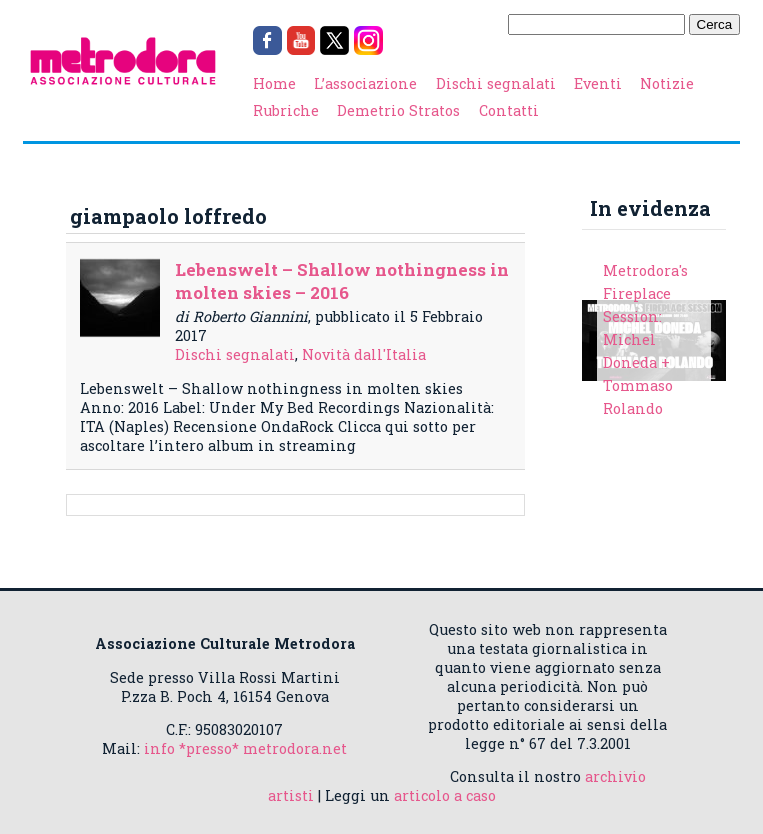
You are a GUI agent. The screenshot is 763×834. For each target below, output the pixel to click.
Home (274, 83)
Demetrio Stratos (398, 110)
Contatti (509, 110)
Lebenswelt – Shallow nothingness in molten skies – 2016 (342, 281)
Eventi (598, 83)
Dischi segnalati (496, 83)
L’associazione (365, 83)
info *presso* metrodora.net (245, 748)
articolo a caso (445, 795)
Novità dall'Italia (364, 354)
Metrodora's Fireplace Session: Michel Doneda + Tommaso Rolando (645, 339)
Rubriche (286, 110)
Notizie (667, 83)
